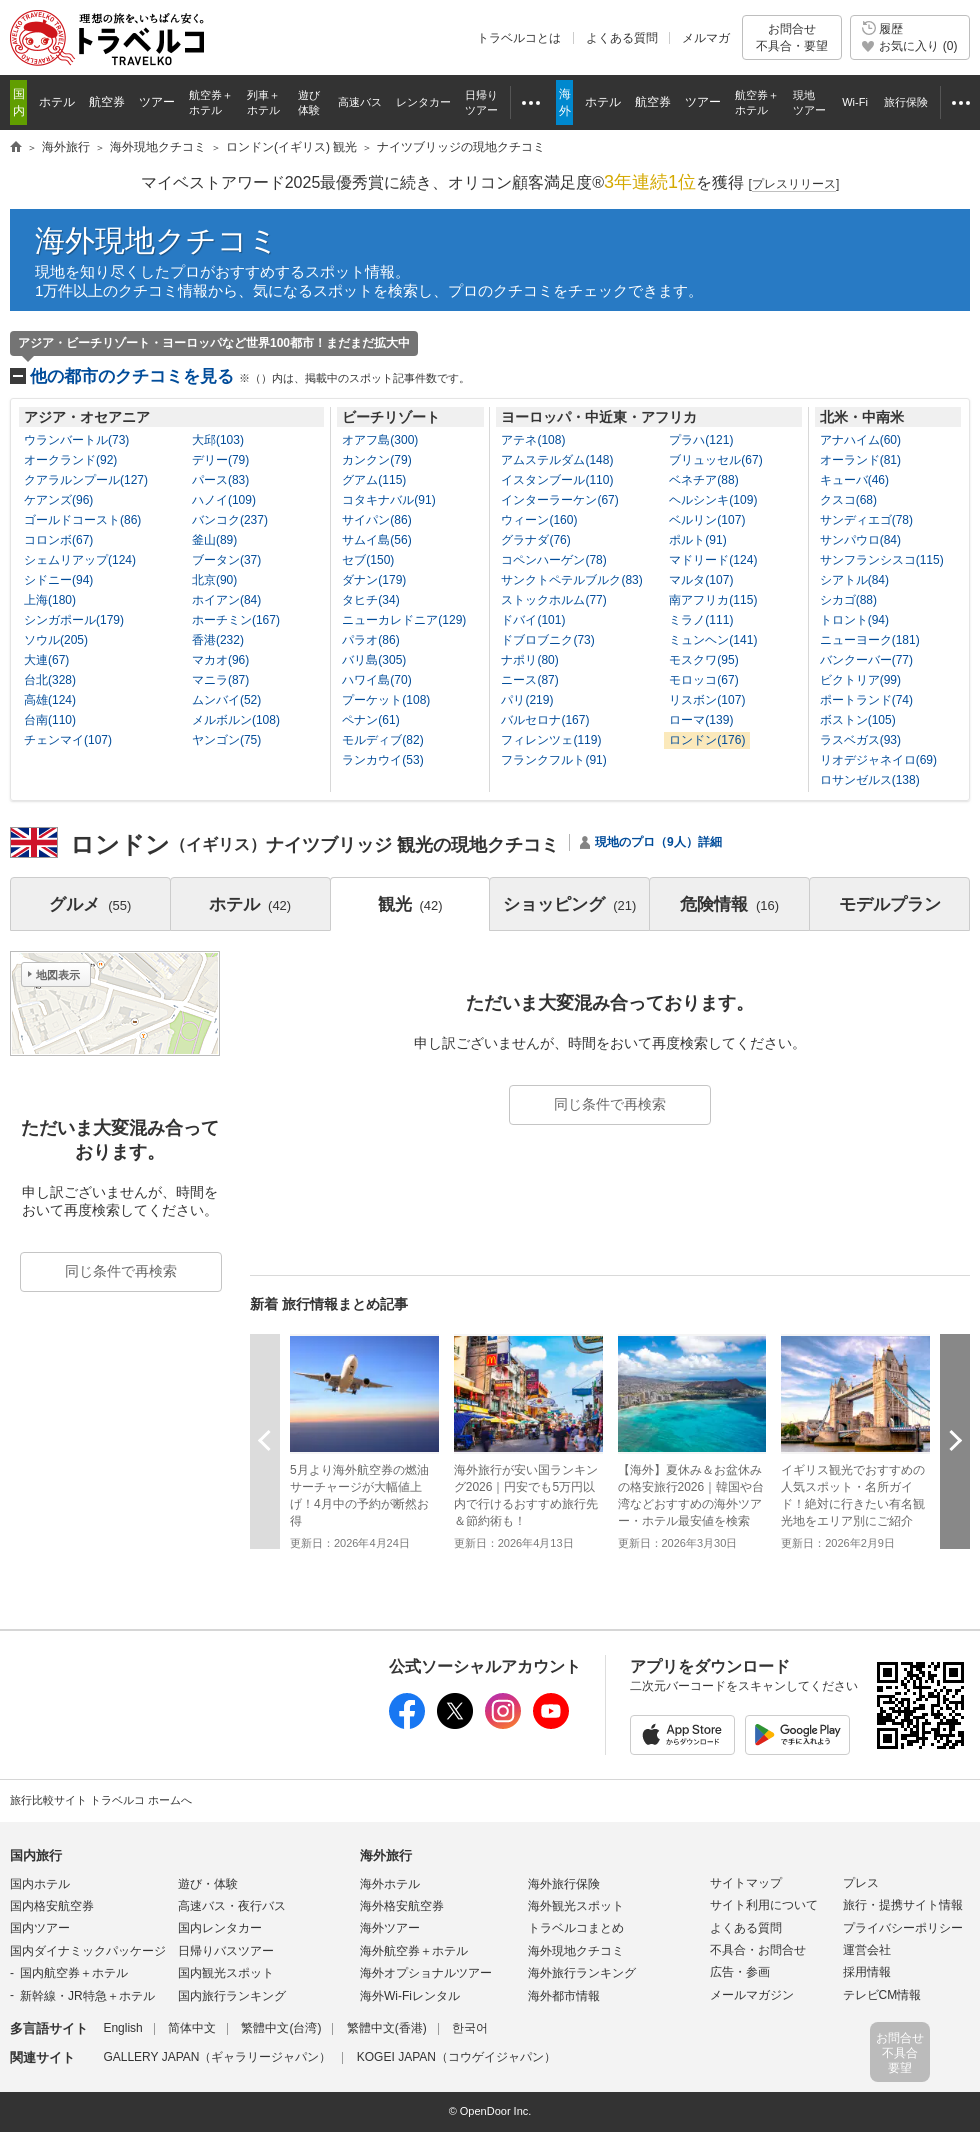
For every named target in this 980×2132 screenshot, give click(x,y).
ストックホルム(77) (553, 600)
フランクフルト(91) (553, 760)
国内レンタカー (220, 1928)
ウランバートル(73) (76, 440)
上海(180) (50, 600)
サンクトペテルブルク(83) (571, 580)
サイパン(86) (376, 520)
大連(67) (46, 660)
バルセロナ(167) (545, 720)
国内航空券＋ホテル (74, 1973)
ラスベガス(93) (860, 740)
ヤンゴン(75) (226, 740)
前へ (265, 1440)
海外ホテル (390, 1884)
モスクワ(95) (703, 660)
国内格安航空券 (52, 1906)
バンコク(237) (230, 520)
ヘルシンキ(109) (713, 500)
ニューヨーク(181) (870, 640)
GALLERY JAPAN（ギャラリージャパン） (217, 2057)
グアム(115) (374, 480)
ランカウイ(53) (382, 760)
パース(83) (220, 480)
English (122, 2028)
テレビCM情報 (882, 1995)
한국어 (470, 2028)
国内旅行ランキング (232, 1996)
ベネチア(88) (703, 480)
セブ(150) (368, 560)
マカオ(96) (220, 660)
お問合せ (792, 37)
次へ (955, 1440)
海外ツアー (390, 1928)
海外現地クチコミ (157, 240)
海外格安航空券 (402, 1906)
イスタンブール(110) (557, 480)
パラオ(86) (370, 640)
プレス (861, 1883)
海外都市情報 (564, 1996)
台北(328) (50, 680)
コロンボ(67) (58, 540)
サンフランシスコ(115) (882, 560)
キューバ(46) (854, 480)
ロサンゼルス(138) (870, 780)
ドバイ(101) (533, 620)
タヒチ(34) (370, 600)
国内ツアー (40, 1928)
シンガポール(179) (74, 620)
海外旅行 (386, 1855)
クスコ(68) (848, 500)
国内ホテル (40, 1884)
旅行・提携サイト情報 (903, 1905)
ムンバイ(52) (226, 700)
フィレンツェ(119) (551, 740)
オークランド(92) (70, 460)
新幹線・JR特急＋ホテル (87, 1996)
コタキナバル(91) (388, 500)
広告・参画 (740, 1972)
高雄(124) (50, 700)
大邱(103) (218, 440)
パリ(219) (527, 700)
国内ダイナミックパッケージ (88, 1951)
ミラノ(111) (701, 620)
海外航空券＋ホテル (414, 1951)
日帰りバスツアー (226, 1951)
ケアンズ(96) (58, 500)
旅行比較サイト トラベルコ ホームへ (101, 1800)
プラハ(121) (701, 440)
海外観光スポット (576, 1906)
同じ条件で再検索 (610, 1104)
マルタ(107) (701, 580)
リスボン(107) (707, 700)
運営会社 (867, 1950)
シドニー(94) (58, 580)
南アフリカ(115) (713, 600)
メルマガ (706, 38)
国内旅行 (36, 1855)
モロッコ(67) (703, 680)
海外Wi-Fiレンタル (410, 1996)
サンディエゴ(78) (866, 520)
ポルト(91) (697, 540)
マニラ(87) (220, 680)
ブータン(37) (226, 560)
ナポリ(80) (529, 660)
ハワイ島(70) (376, 680)
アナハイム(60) (860, 440)
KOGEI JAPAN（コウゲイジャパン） (456, 2057)
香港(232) (218, 640)
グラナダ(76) (535, 540)
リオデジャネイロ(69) (878, 760)
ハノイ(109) (224, 500)
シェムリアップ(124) (80, 560)
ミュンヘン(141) (713, 640)
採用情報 (867, 1972)
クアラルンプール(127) (86, 480)
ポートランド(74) (866, 700)
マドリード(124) (713, 560)
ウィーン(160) (539, 520)
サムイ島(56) (376, 540)
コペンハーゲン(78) (553, 560)
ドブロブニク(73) (547, 640)
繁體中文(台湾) (281, 2028)
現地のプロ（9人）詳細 (658, 842)
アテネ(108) (533, 440)
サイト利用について (764, 1905)
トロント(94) (854, 620)
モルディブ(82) (382, 740)
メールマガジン (752, 1995)
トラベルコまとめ (576, 1928)
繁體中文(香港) (387, 2028)
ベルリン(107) (707, 520)
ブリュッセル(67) (715, 460)
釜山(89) (214, 540)
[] (794, 184)
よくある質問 (622, 38)
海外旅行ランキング (582, 1973)
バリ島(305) (374, 660)
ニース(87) (529, 680)
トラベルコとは (519, 38)
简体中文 (192, 2028)
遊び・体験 (208, 1884)
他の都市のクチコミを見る (250, 376)
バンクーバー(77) (866, 660)
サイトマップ (746, 1883)
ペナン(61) (370, 720)
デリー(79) (220, 460)
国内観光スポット (226, 1973)
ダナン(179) (374, 580)
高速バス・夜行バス (232, 1906)
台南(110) (50, 720)
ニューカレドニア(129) (404, 620)
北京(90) (214, 580)
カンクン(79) (376, 460)
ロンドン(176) (707, 740)
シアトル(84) (854, 580)
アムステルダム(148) (557, 460)
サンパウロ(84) (860, 540)
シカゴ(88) (848, 600)
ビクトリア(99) (860, 680)
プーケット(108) (386, 700)
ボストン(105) (858, 720)
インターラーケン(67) (559, 500)
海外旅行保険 (564, 1884)
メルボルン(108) (236, 720)
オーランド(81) (860, 460)
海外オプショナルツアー (426, 1973)
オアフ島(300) (380, 440)
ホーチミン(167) (236, 620)
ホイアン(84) (226, 600)
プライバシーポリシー (903, 1928)
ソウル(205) (56, 640)
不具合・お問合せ (758, 1950)
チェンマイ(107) (68, 740)
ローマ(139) (701, 720)
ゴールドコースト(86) (82, 520)
